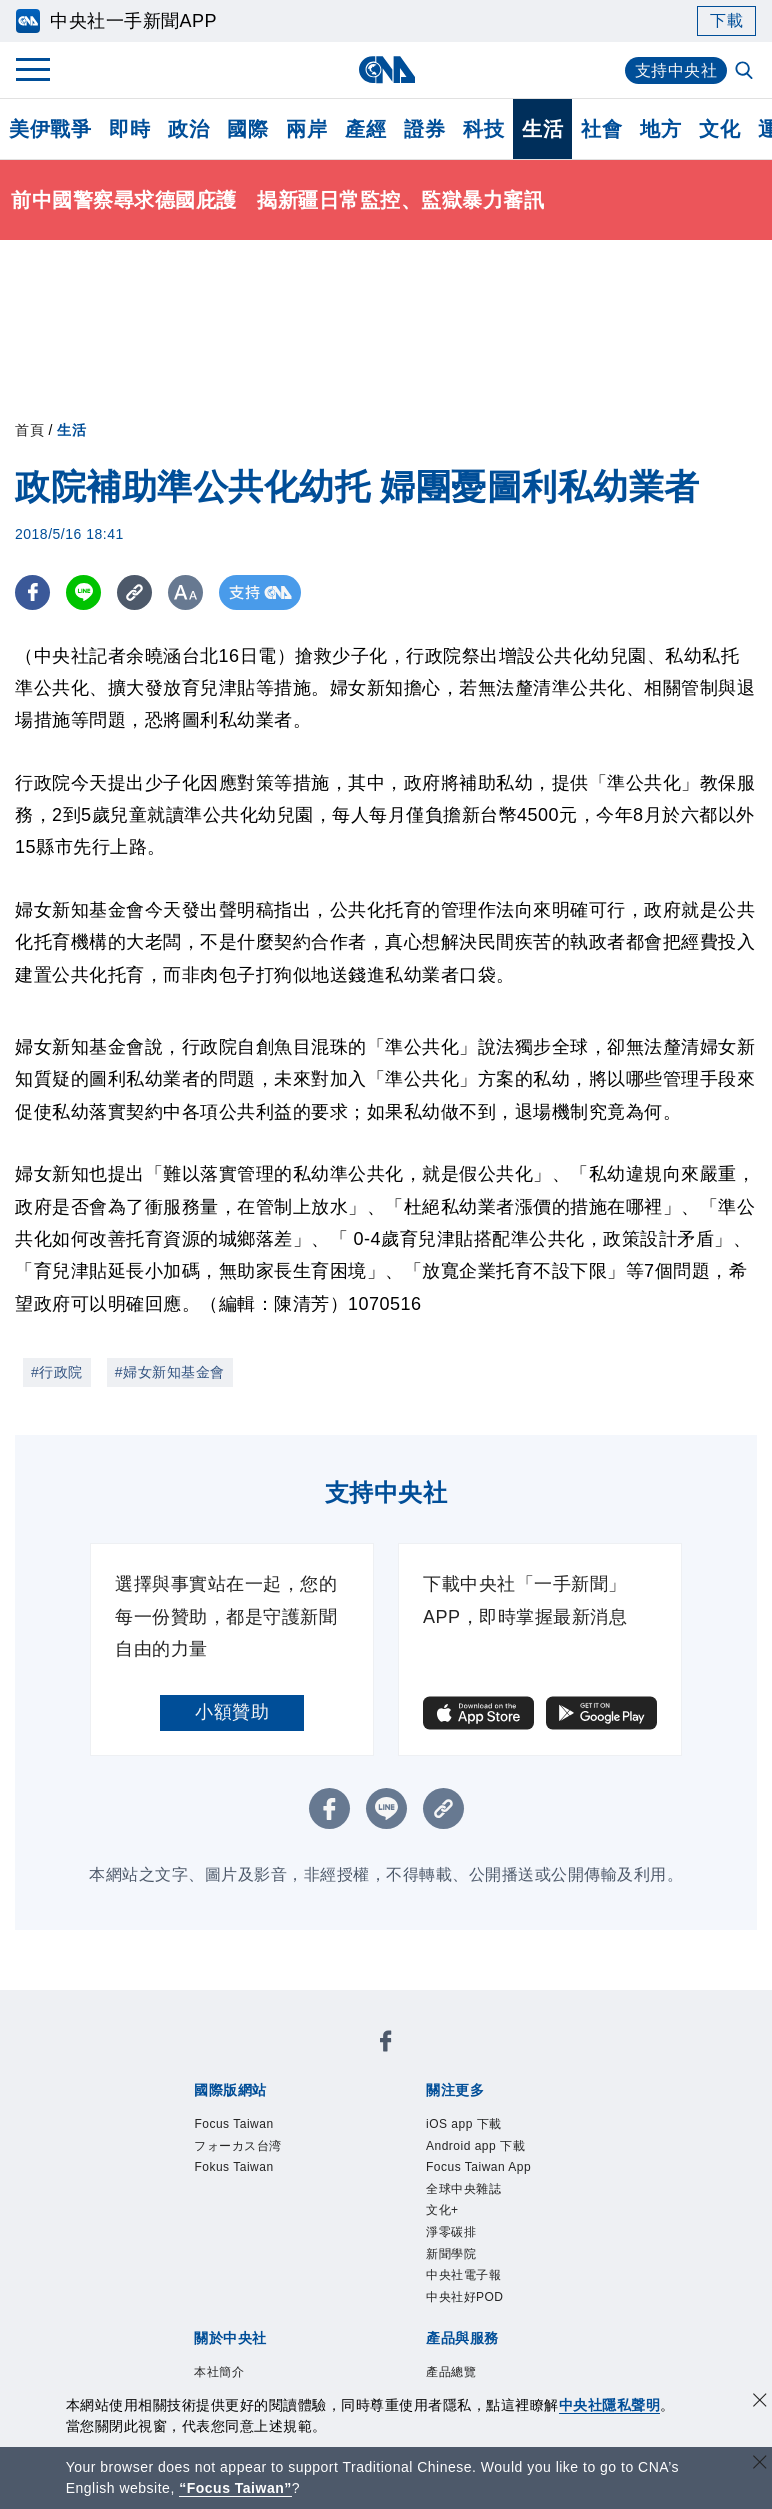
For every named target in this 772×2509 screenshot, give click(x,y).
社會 (601, 129)
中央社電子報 (479, 2141)
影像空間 (339, 2303)
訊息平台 (413, 2303)
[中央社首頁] (386, 69)
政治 (188, 129)
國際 (247, 129)
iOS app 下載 (209, 2114)
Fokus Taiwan (458, 2060)
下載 (726, 20)
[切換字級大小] (185, 592)
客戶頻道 (265, 2303)
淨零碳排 (313, 2141)
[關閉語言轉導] (760, 2464)
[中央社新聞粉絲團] (160, 2006)
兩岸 (306, 129)
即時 (129, 129)
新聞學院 (387, 2141)
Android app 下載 (337, 2114)
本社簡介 (191, 2222)
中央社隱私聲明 (610, 2405)
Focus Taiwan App (488, 2114)
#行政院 (57, 1372)
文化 (719, 129)
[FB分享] (32, 592)
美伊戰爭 (50, 129)
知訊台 (589, 2303)
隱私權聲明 (293, 2249)
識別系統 (265, 2222)
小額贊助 (232, 1712)
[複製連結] (134, 592)
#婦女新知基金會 (170, 1372)
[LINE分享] (83, 592)
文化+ (252, 2141)
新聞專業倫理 (542, 2222)
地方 (660, 129)
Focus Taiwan (212, 2060)
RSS (266, 2330)
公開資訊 (339, 2222)
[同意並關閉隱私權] (760, 2402)
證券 (424, 129)
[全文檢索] (746, 72)
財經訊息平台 (505, 2303)
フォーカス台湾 (335, 2060)
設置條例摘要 (431, 2222)
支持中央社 (676, 70)
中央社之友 (200, 2330)
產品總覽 (191, 2303)
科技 (483, 129)
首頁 (29, 430)
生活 (542, 129)
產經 (365, 129)
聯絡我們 (376, 2249)
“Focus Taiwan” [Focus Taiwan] (235, 2488)
